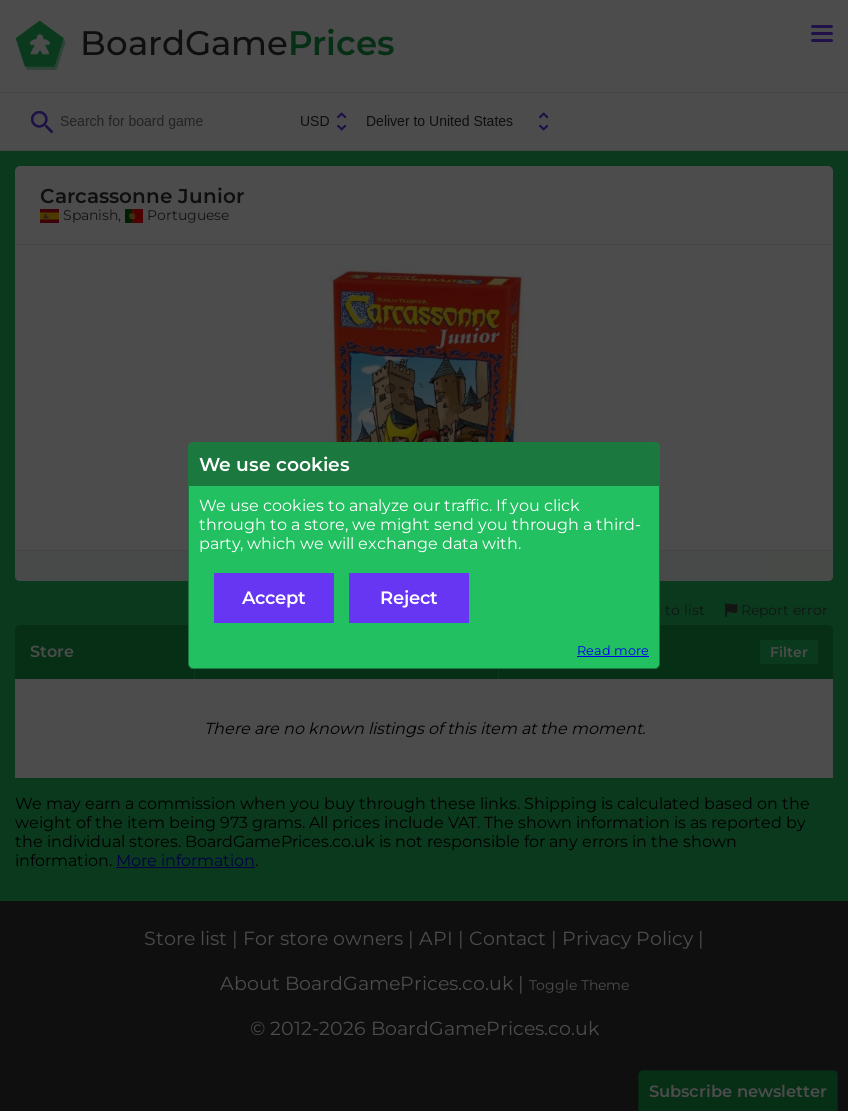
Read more (613, 650)
